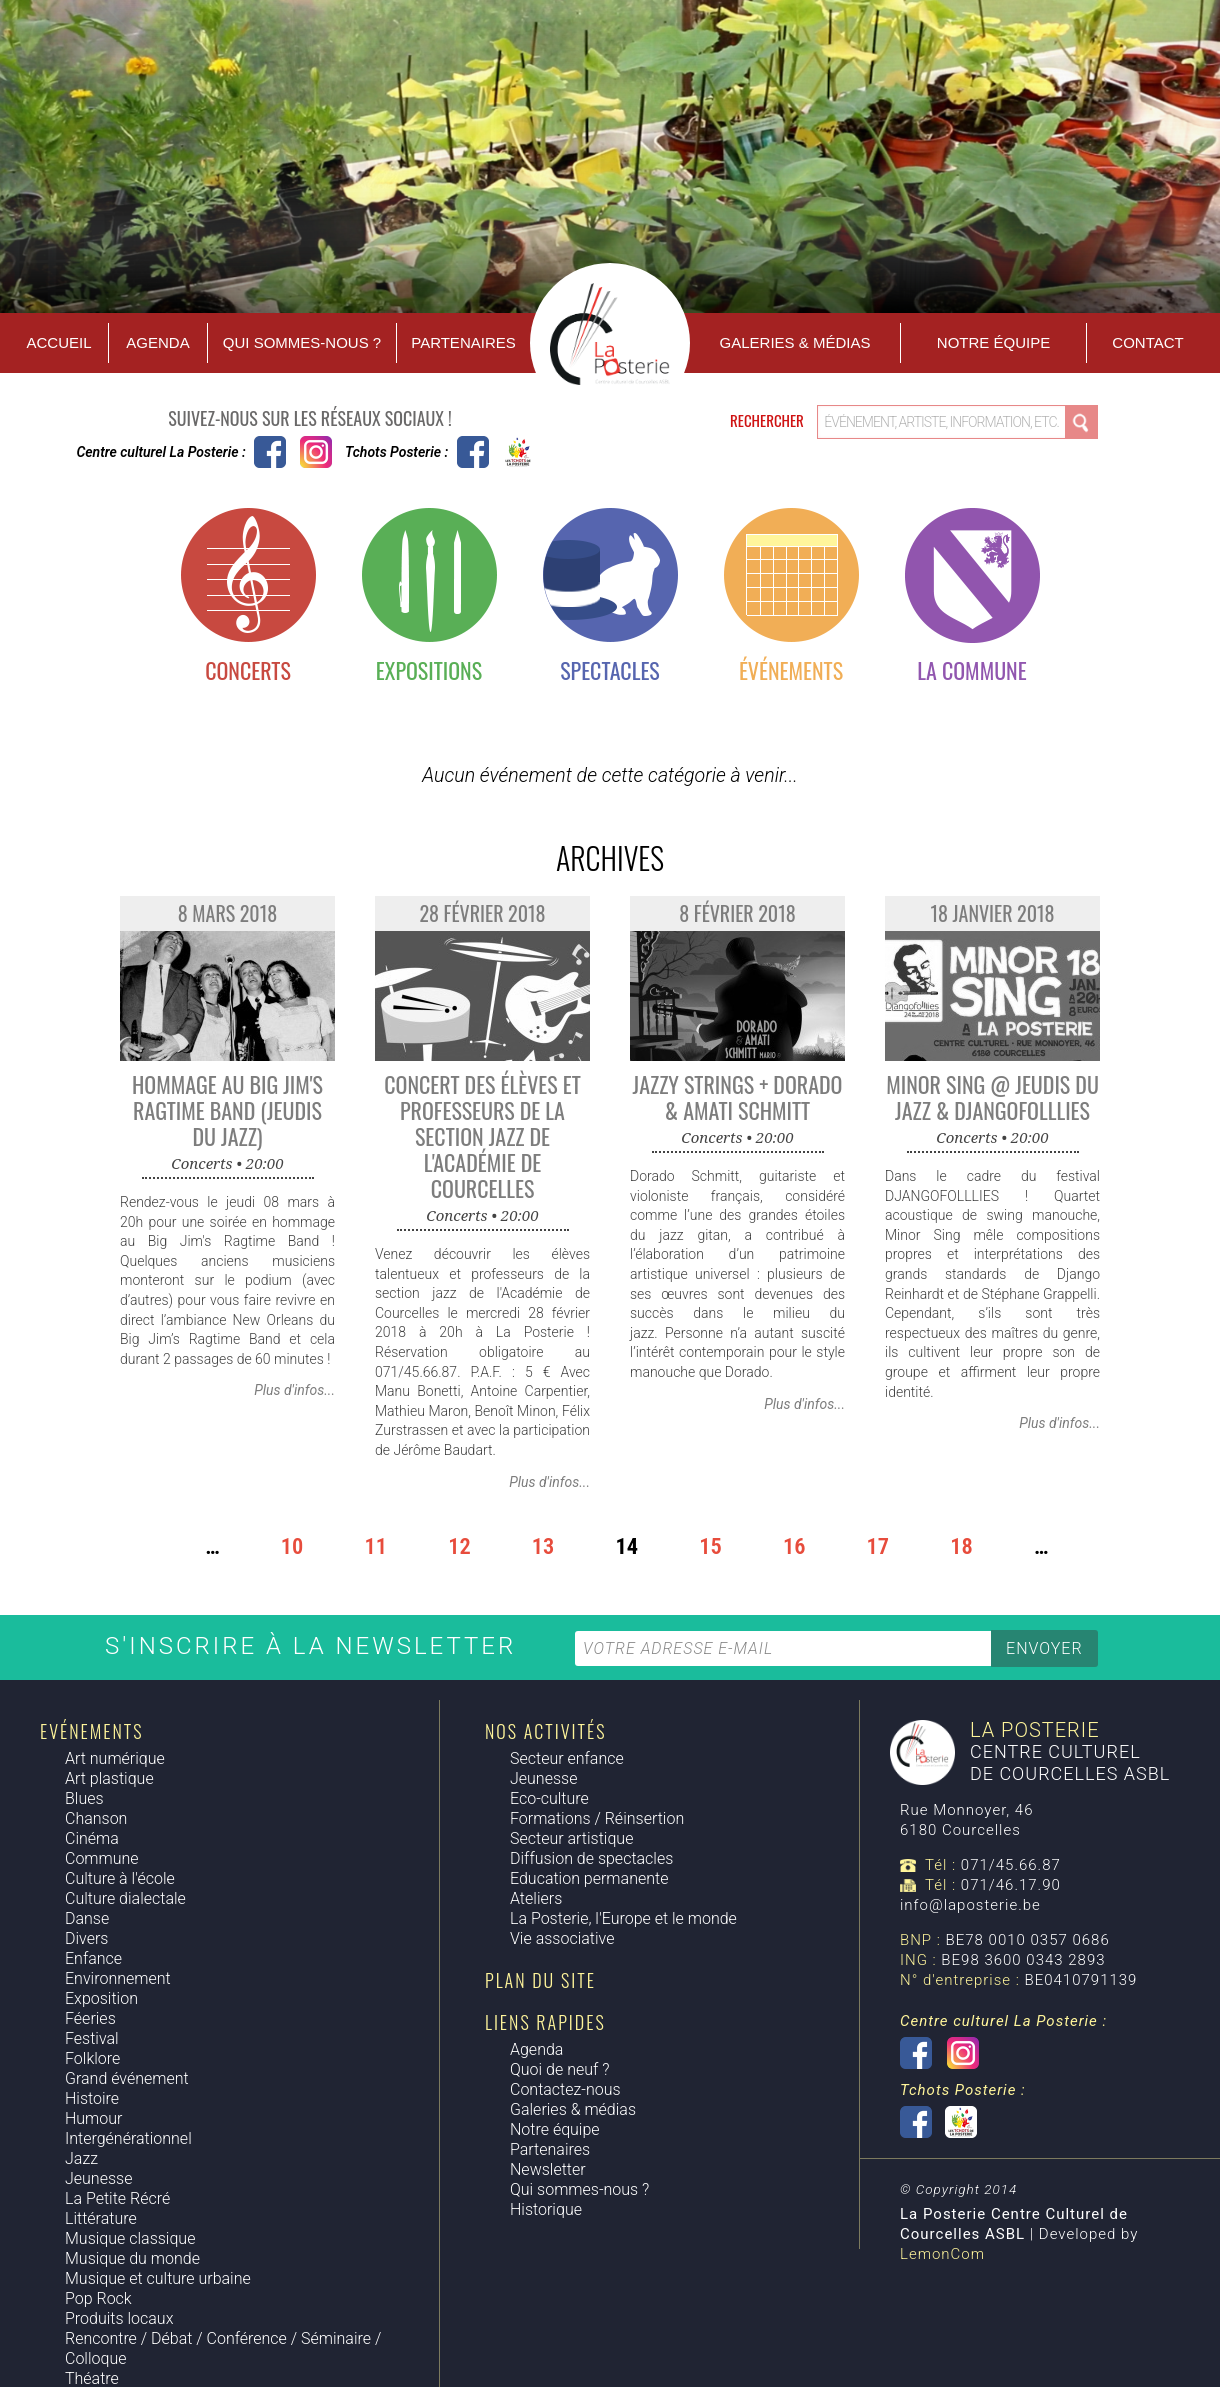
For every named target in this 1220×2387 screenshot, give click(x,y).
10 (292, 1547)
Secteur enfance (567, 1758)
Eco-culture (549, 1798)
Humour (93, 2118)
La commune (971, 670)
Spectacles (610, 670)
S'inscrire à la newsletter (315, 1646)
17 (878, 1547)
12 (459, 1547)
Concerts (248, 670)
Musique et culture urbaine (158, 2278)
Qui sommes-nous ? (302, 342)
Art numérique (115, 1758)
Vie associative (562, 1938)
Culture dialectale (125, 1898)
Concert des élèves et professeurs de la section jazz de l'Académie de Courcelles (482, 1136)
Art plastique (109, 1778)
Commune (102, 1858)
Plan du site (540, 1980)
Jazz (81, 2158)
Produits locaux (119, 2318)
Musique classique (130, 2238)
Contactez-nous (565, 2089)
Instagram (316, 452)
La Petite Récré (117, 2198)
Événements (791, 670)
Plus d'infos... (294, 1390)
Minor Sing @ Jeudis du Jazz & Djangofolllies (992, 1097)
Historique (546, 2209)
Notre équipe (993, 342)
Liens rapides (545, 2022)
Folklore (92, 2058)
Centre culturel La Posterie (270, 452)
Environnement (118, 1978)
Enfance (93, 1958)
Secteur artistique (571, 1838)
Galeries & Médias (795, 342)
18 (961, 1547)
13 (543, 1547)
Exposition (101, 1998)
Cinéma (92, 1838)
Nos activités (545, 1731)
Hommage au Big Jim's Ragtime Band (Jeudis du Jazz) (227, 1110)
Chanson (96, 1818)
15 (710, 1547)
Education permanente (589, 1878)
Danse (87, 1918)
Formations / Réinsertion (597, 1818)
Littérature (101, 2218)
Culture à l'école (120, 1878)
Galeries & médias (573, 2109)
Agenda (157, 342)
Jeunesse (98, 2178)
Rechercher (768, 420)
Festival (92, 2038)
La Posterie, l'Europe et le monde (623, 1918)
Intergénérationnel (128, 2138)
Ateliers (536, 1898)
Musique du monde (132, 2258)
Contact (1147, 342)
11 (375, 1547)
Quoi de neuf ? (559, 2069)
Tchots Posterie (495, 452)
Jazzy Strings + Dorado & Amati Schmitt (738, 1097)
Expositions (429, 670)
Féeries (90, 2018)
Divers (86, 1938)
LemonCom (942, 2254)
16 (794, 1547)
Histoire (92, 2098)
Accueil (58, 342)
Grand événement (127, 2078)
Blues (84, 1798)
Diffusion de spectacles (591, 1858)
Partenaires (463, 342)
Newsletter (548, 2169)
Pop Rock (98, 2298)
